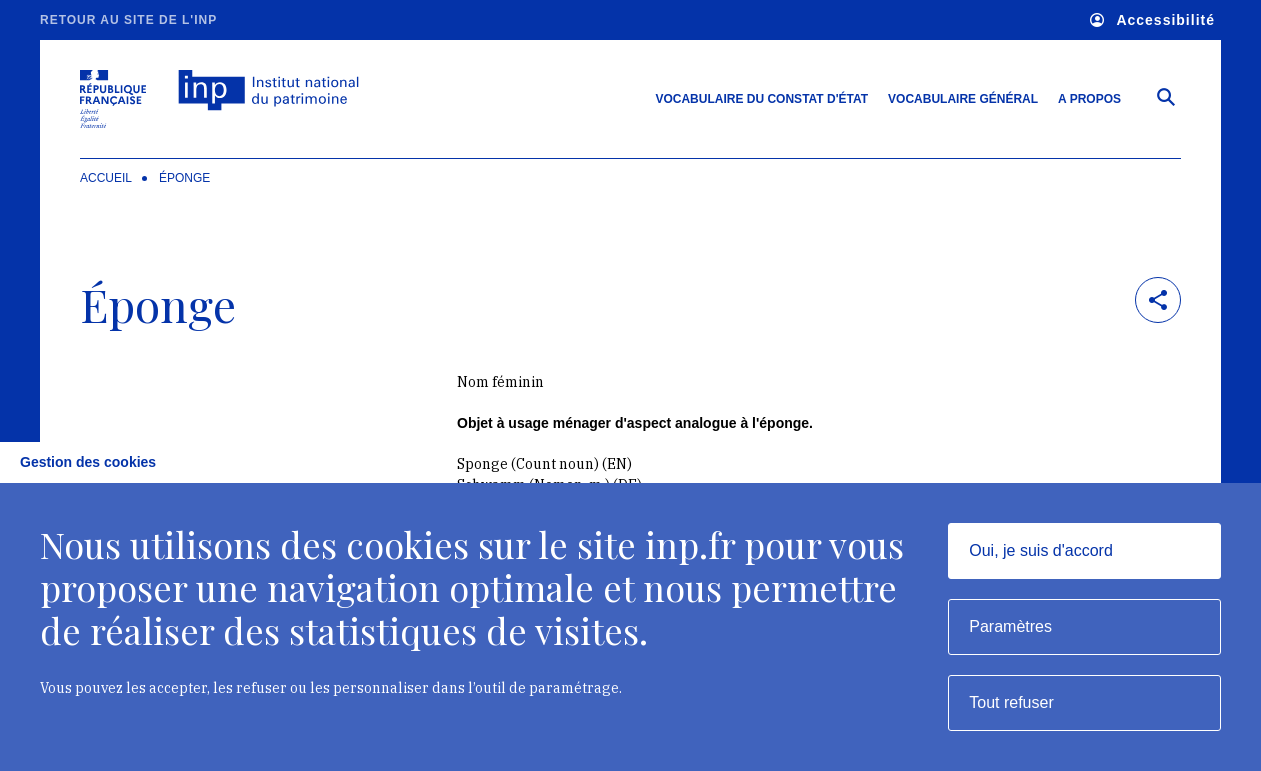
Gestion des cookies (88, 462)
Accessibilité (1152, 20)
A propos (1089, 99)
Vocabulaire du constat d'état (761, 99)
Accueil (106, 178)
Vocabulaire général (963, 99)
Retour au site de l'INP (128, 20)
